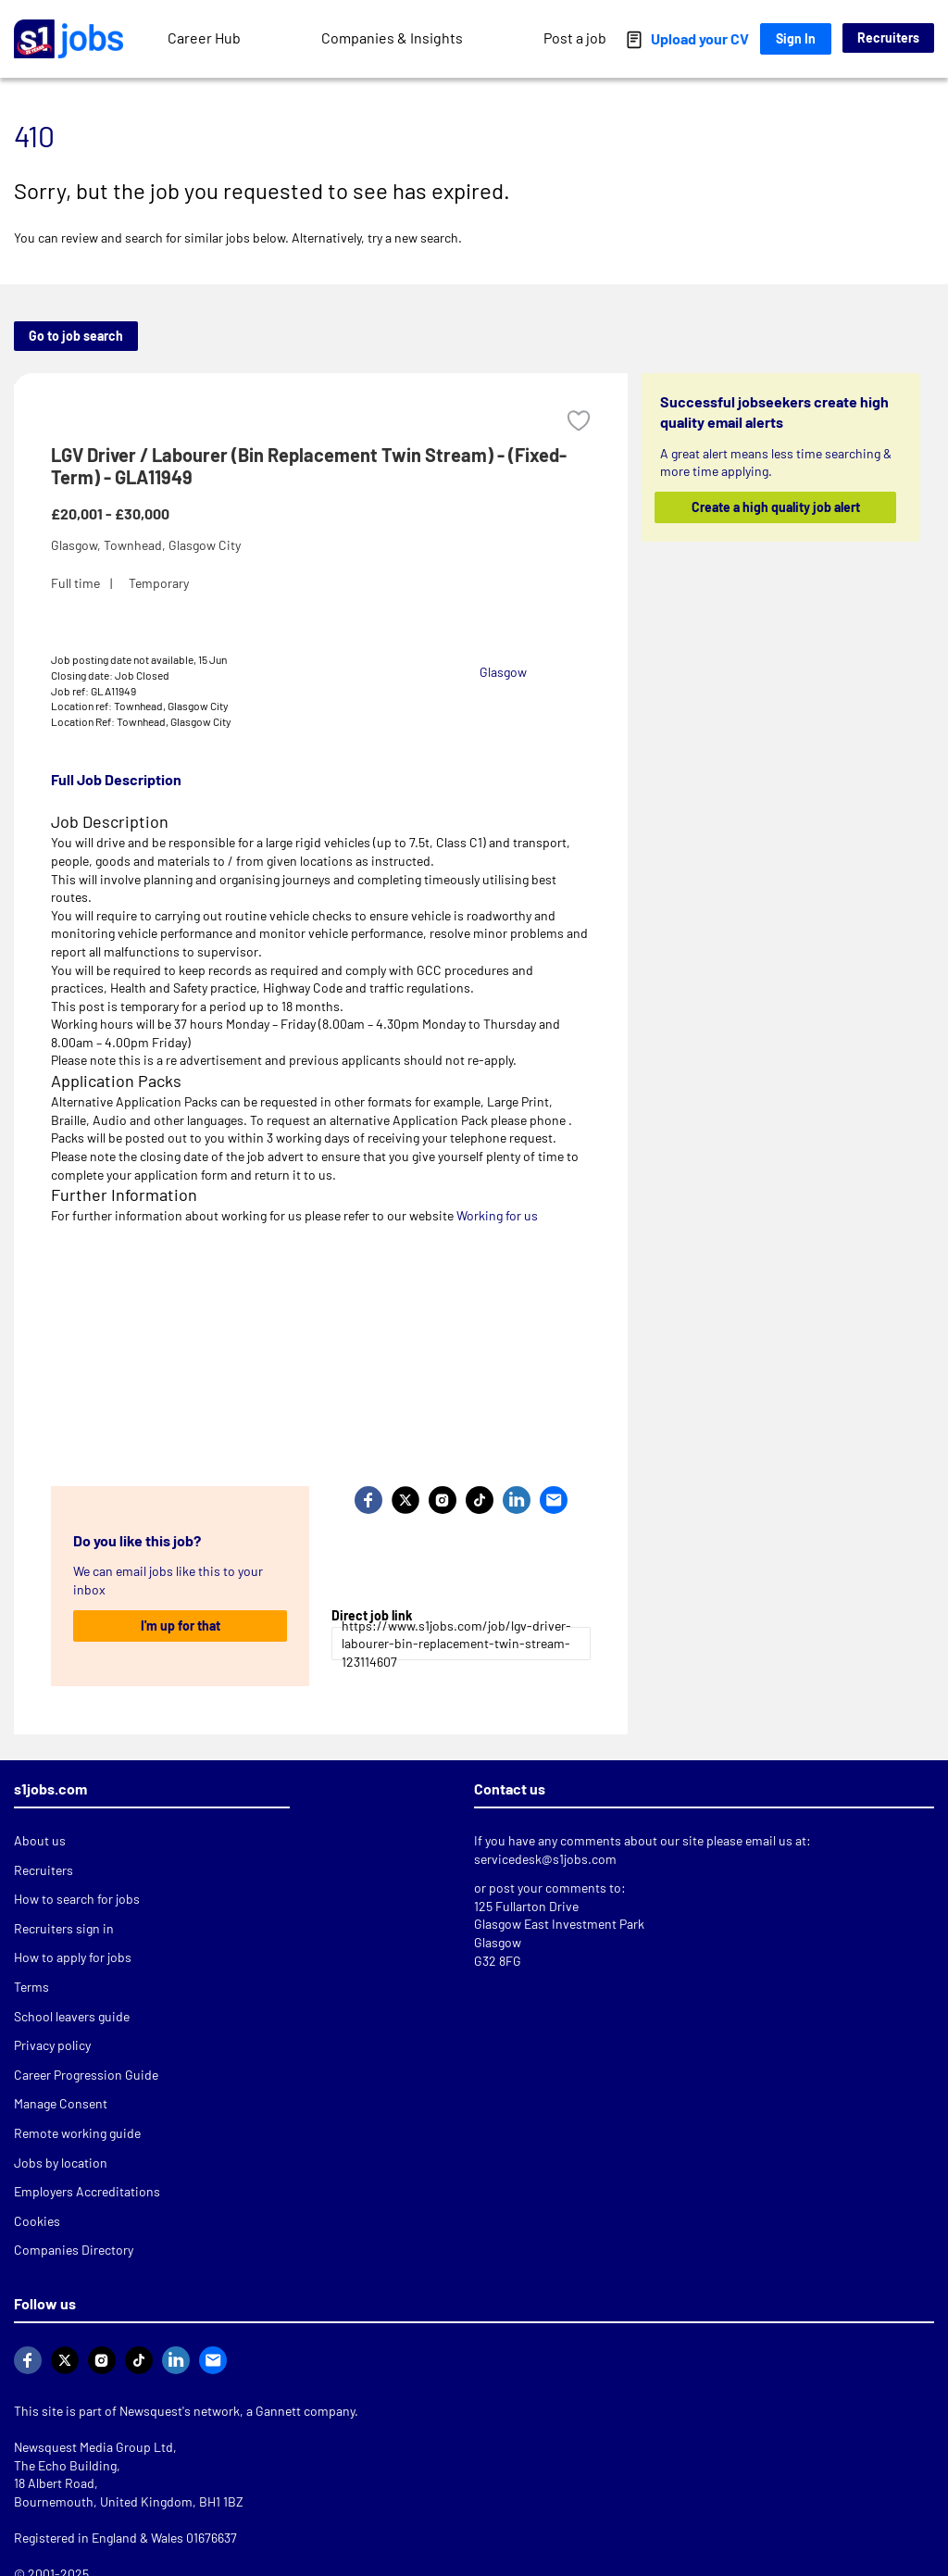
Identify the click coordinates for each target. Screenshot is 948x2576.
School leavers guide (72, 2016)
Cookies (37, 2221)
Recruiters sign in (64, 1928)
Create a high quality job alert (775, 507)
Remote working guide (77, 2133)
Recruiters (888, 37)
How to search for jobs (77, 1899)
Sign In (796, 38)
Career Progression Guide (86, 2074)
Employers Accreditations (87, 2191)
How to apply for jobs (72, 1957)
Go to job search (76, 336)
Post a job (574, 37)
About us (40, 1840)
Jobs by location (60, 2162)
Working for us (497, 1215)
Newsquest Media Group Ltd (93, 2447)
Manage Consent (60, 2103)
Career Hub (204, 37)
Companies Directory (73, 2249)
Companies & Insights (392, 37)
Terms (31, 1987)
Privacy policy (52, 2045)
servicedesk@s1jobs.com (545, 1859)
